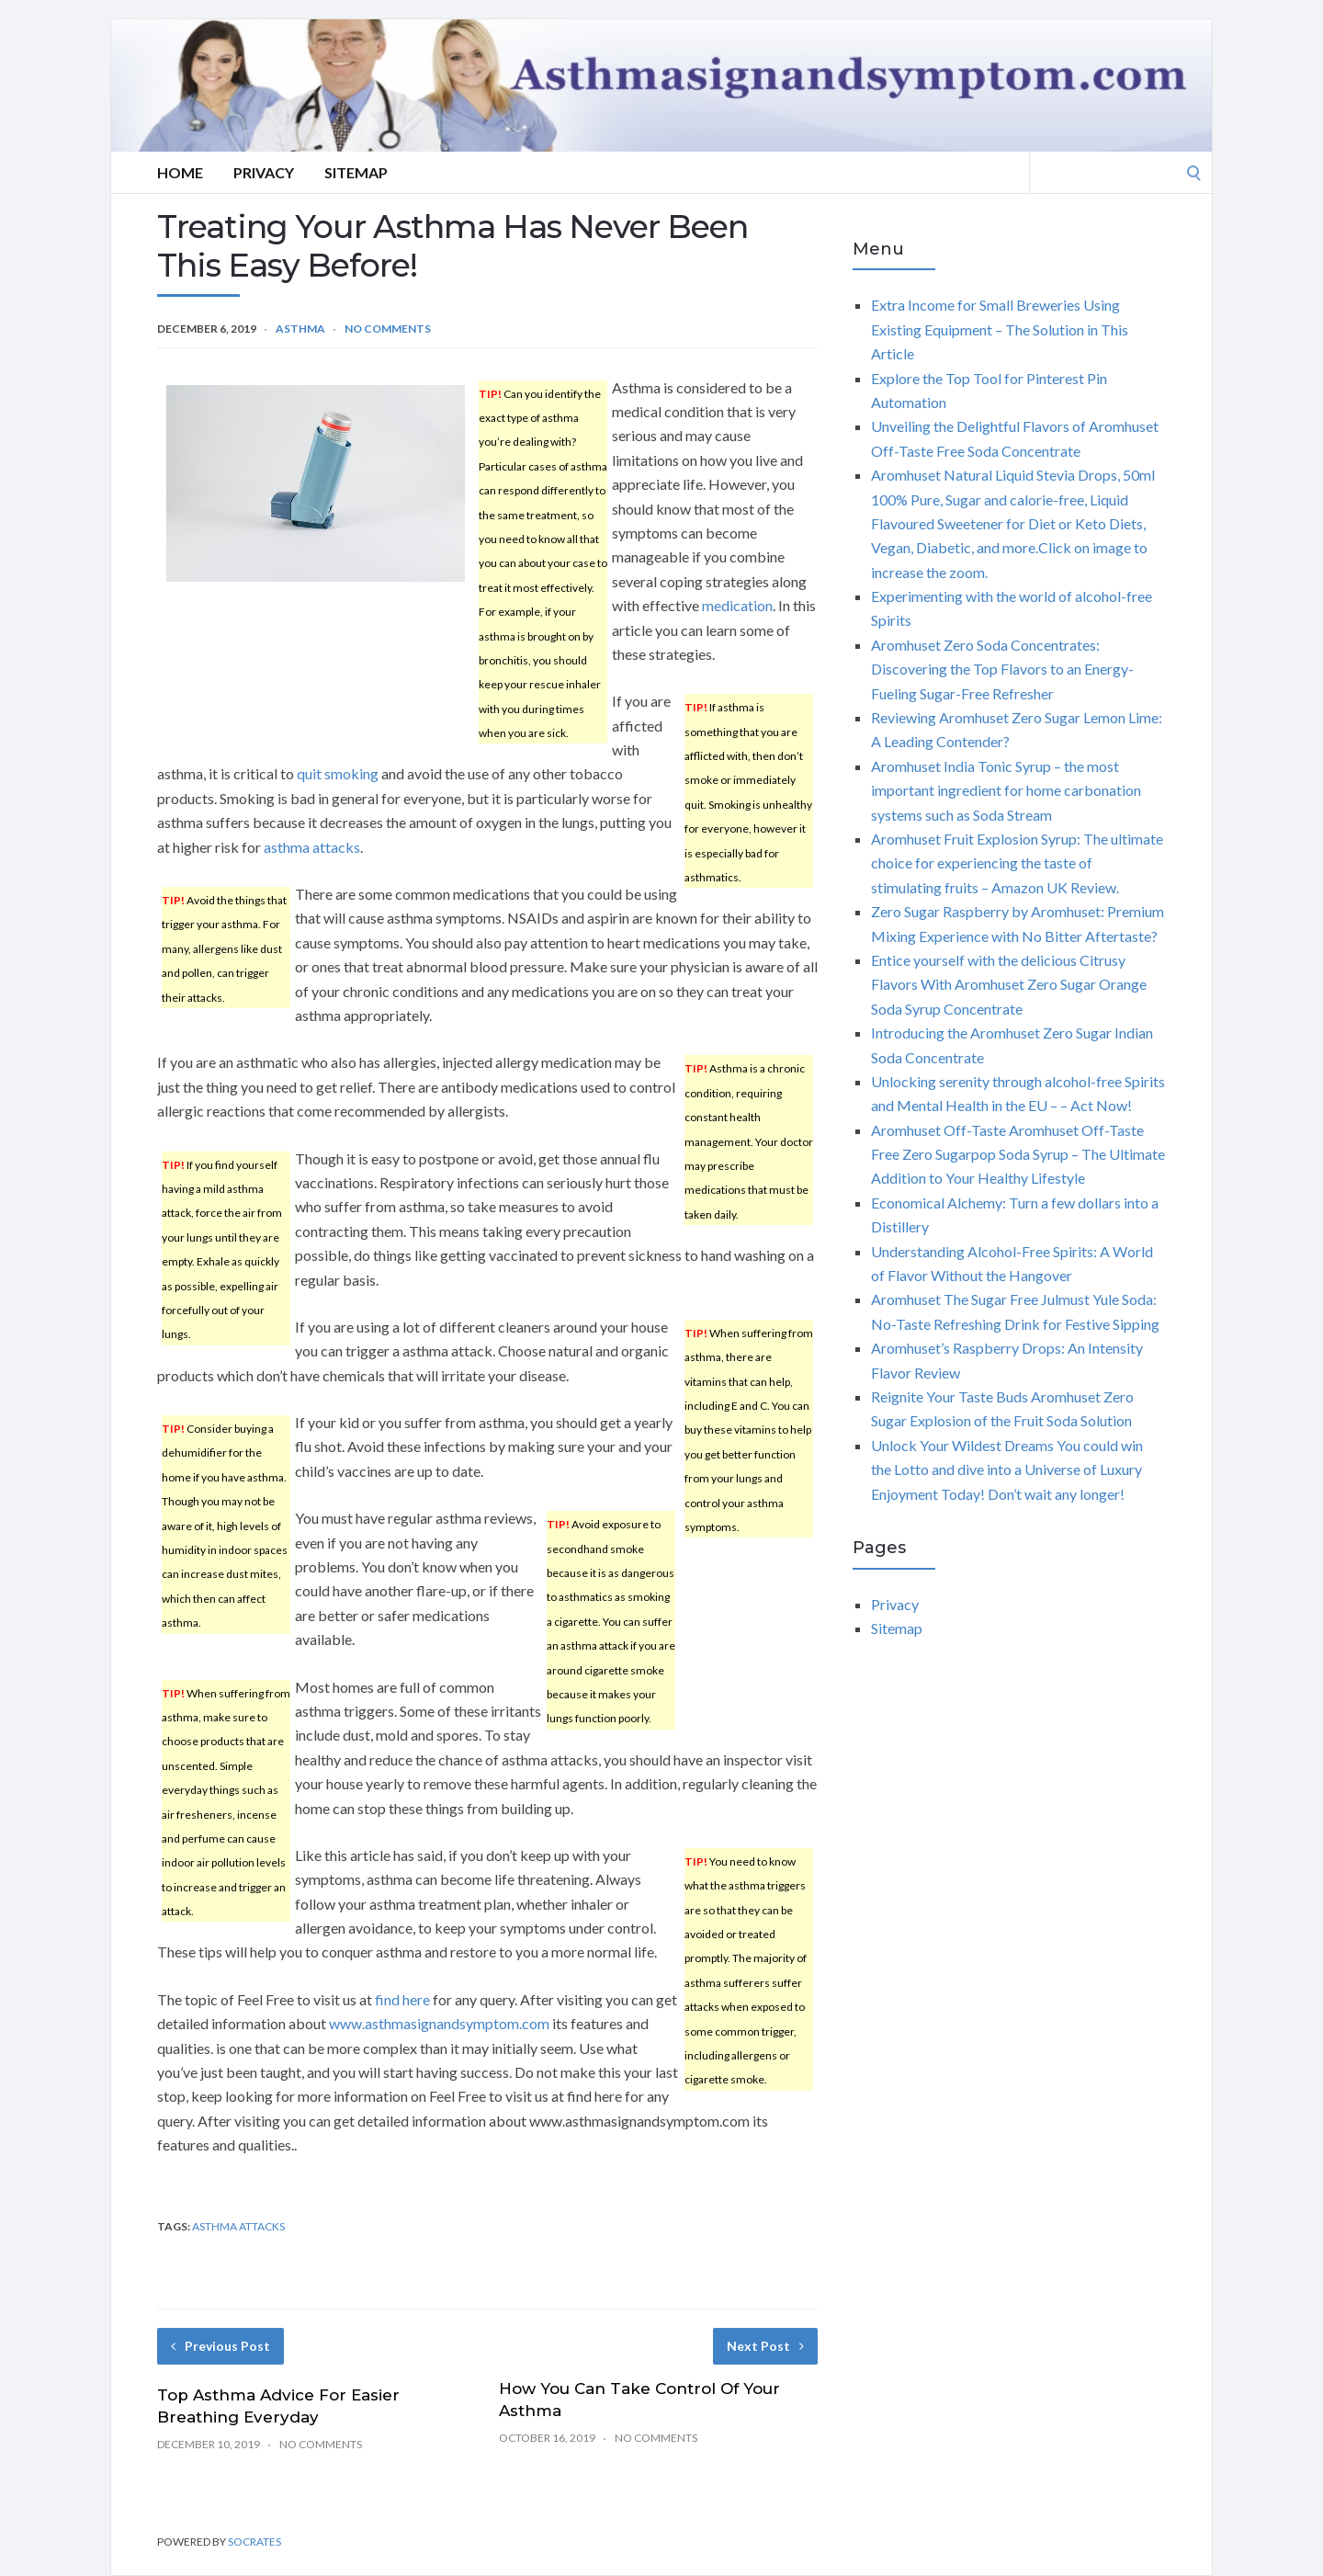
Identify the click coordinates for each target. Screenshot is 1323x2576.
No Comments (388, 328)
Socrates (254, 2541)
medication (737, 605)
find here (402, 1999)
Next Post (765, 2346)
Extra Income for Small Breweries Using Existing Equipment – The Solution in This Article (999, 329)
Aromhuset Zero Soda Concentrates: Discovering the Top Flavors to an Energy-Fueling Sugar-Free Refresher (1002, 669)
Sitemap (356, 172)
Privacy (263, 172)
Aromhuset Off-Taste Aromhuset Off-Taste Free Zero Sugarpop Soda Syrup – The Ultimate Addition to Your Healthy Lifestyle (1018, 1154)
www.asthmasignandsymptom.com (439, 2023)
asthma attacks (312, 847)
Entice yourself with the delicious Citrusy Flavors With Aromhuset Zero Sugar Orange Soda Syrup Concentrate (1009, 984)
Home (180, 172)
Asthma (300, 328)
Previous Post (220, 2346)
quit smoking (338, 773)
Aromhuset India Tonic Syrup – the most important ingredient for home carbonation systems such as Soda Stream (1006, 790)
